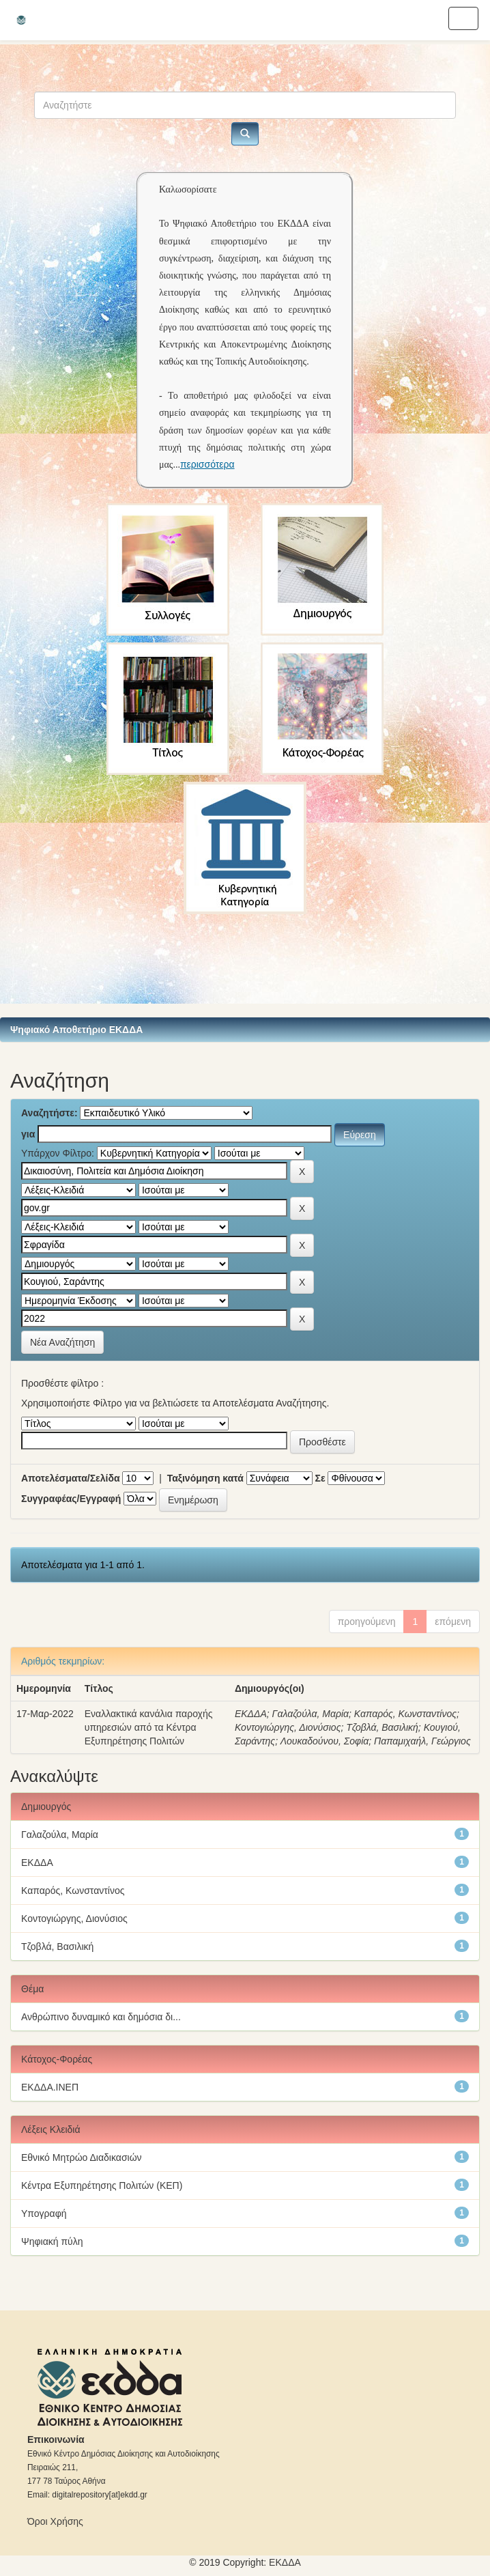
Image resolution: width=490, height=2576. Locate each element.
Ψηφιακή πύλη (52, 2241)
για (28, 1134)
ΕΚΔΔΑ (251, 1713)
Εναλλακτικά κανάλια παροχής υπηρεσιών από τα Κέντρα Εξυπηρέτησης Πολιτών (149, 1727)
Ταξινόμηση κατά (205, 1478)
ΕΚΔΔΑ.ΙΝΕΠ (49, 2087)
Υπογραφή (44, 2213)
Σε (320, 1478)
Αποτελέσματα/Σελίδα (70, 1478)
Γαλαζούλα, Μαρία (310, 1713)
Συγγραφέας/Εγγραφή (71, 1498)
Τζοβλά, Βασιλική (382, 1727)
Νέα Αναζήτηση (62, 1342)
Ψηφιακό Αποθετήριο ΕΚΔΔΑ (76, 1029)
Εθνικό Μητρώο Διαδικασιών (81, 2157)
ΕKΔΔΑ (285, 2562)
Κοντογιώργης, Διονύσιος (288, 1727)
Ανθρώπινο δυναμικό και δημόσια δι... (101, 2016)
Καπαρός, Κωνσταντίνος (405, 1713)
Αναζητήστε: (49, 1112)
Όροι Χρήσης (55, 2521)
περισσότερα (207, 464)
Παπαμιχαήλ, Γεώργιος (422, 1741)
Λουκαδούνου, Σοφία (324, 1741)
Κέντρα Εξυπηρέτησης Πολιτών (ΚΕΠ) (101, 2185)
